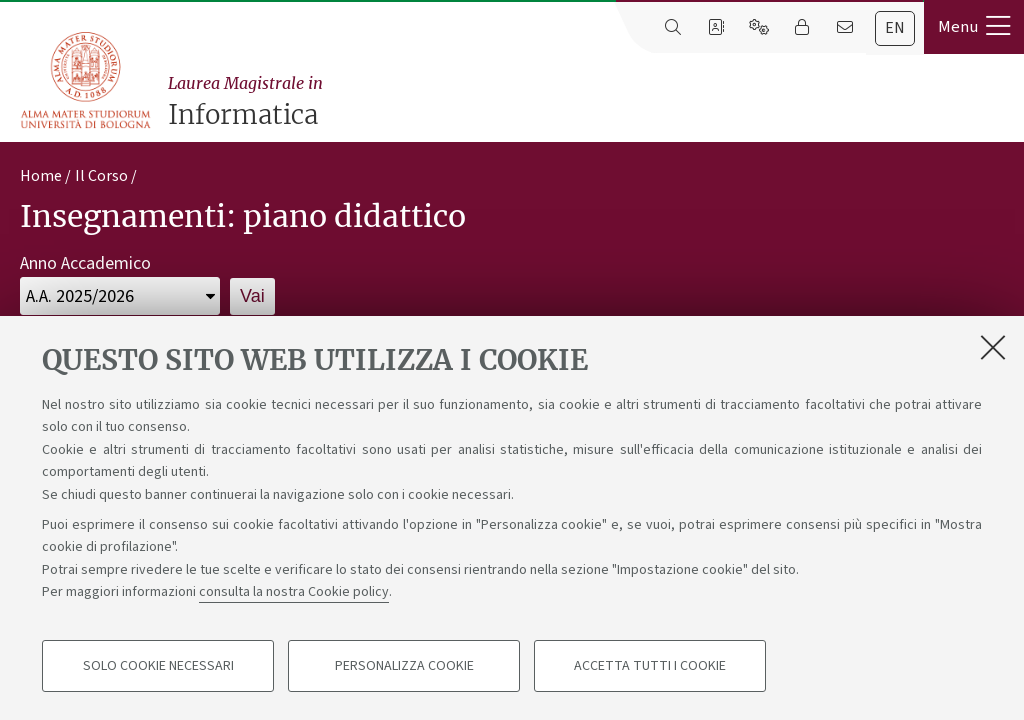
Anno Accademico (85, 263)
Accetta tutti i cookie (650, 666)
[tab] (895, 28)
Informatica (591, 101)
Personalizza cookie (404, 666)
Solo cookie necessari (158, 666)
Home (41, 176)
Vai (252, 296)
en (895, 28)
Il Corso (101, 176)
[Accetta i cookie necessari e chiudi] (993, 347)
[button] (974, 27)
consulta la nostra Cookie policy (294, 592)
